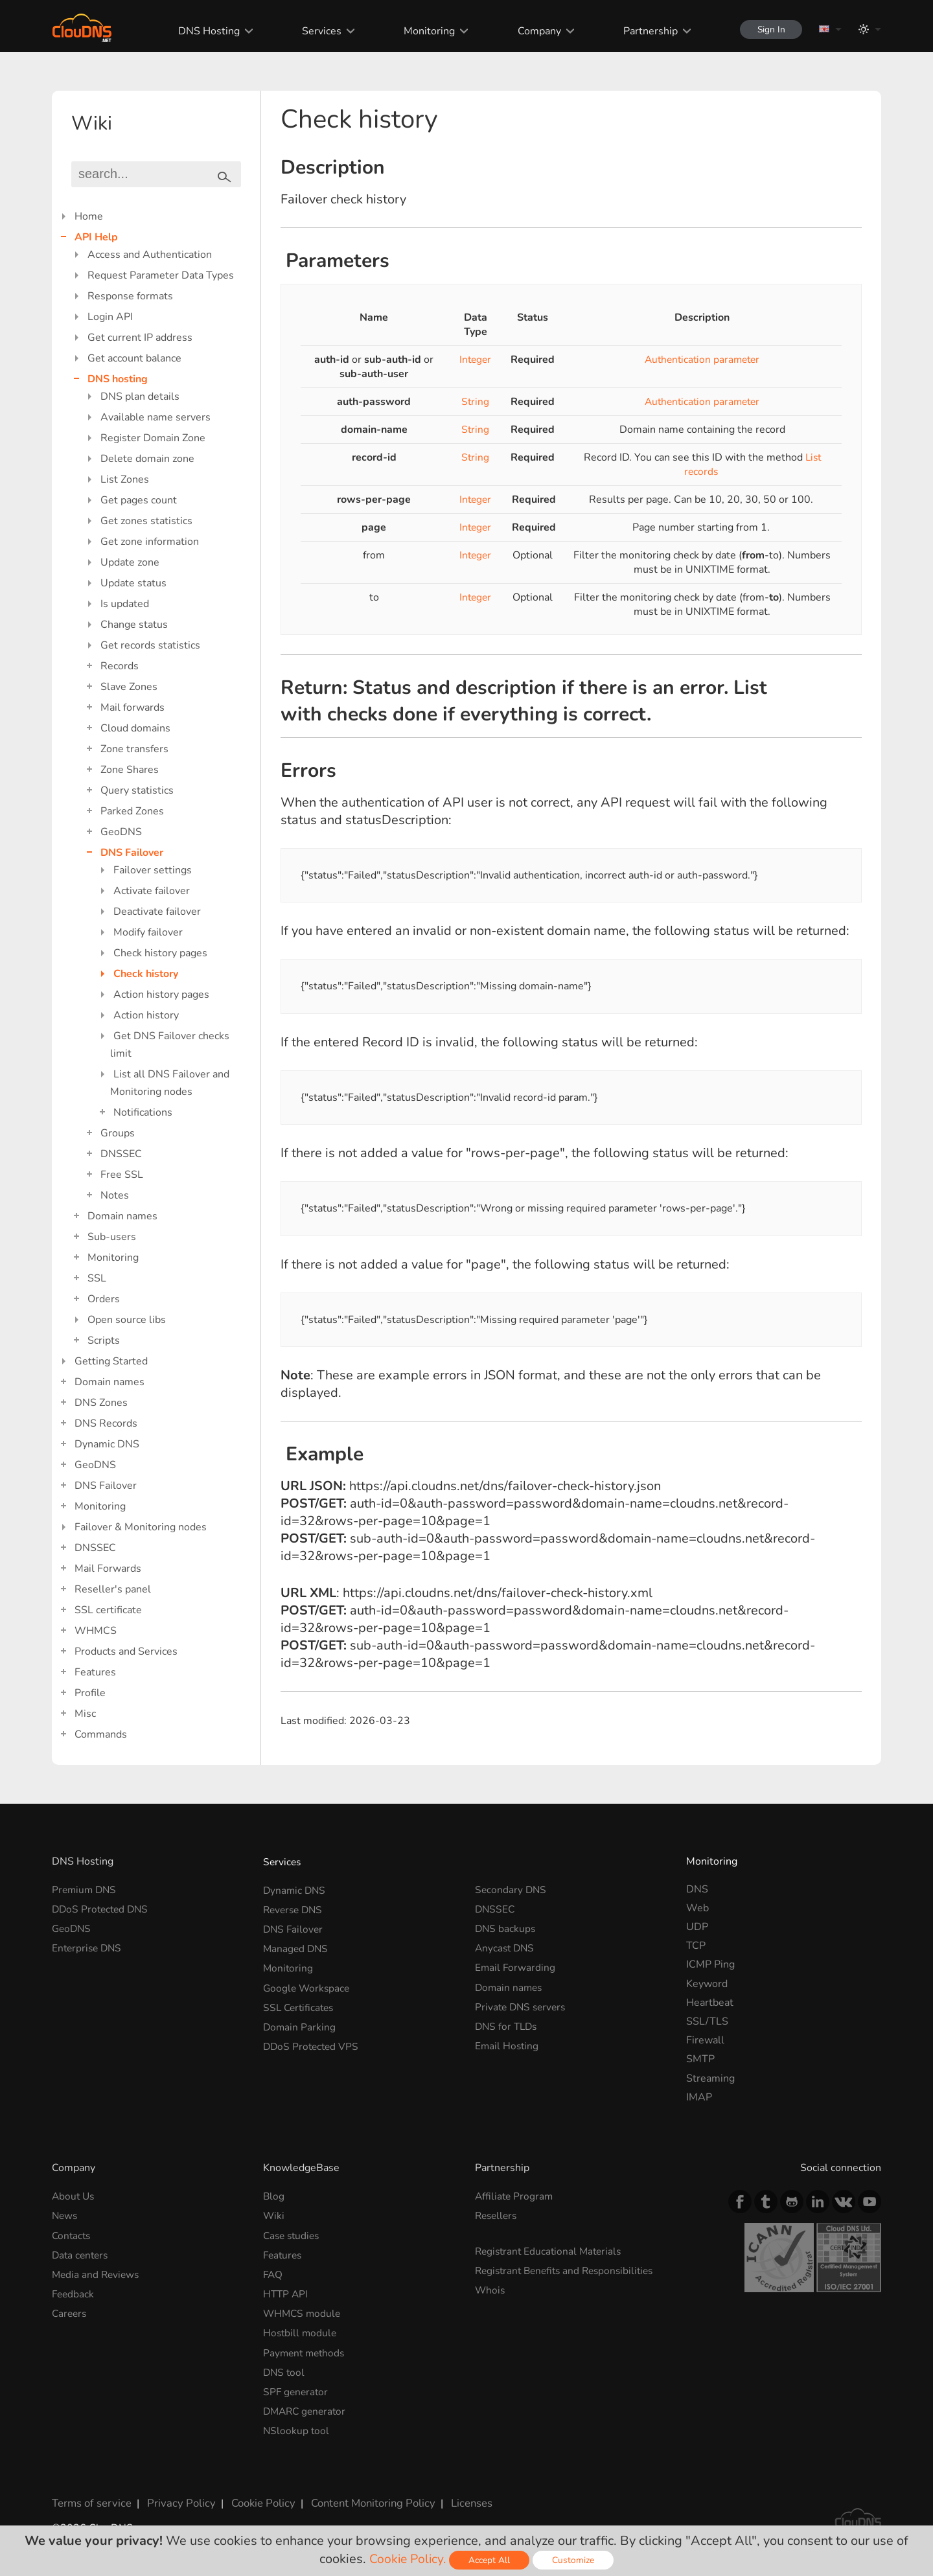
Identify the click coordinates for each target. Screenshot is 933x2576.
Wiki (274, 2214)
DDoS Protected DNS (102, 1908)
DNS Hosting (204, 31)
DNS (697, 1889)
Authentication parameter (702, 359)
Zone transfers (134, 749)
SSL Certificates (300, 2002)
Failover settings (152, 870)
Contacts (72, 2234)
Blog (274, 2196)
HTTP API (286, 2290)
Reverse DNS (295, 1908)
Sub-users (111, 1237)
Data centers (81, 2253)
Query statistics (137, 790)
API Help (96, 237)
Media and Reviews (97, 2271)
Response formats (130, 296)
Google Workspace (307, 1984)
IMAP (699, 2097)
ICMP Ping (710, 1964)
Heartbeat (709, 2002)
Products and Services (126, 1651)
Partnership (645, 31)
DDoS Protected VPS (312, 2040)
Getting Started (111, 1361)
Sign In (768, 29)
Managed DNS (296, 1945)
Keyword (707, 1984)
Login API (110, 317)
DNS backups (506, 1927)
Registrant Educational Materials (551, 2249)
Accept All (491, 2560)
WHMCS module (303, 2309)
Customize (575, 2560)
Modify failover (148, 932)
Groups (117, 1133)
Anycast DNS (506, 1945)
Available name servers (155, 417)
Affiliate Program (515, 2196)
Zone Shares (129, 770)
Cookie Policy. (408, 2559)
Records (119, 666)
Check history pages (160, 953)
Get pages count (138, 500)
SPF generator (296, 2385)
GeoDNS (121, 832)
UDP (697, 1927)
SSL (96, 1278)
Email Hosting (507, 2040)
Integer (475, 359)
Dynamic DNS (107, 1444)
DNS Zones (101, 1403)
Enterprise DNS (88, 1945)
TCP (696, 1945)
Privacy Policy (176, 2494)
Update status (133, 583)
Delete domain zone (147, 459)
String (475, 402)
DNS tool (284, 2366)
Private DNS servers (522, 2002)
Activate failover (151, 891)
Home (89, 216)
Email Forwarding (516, 1964)
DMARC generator (307, 2404)
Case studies (293, 2234)
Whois (490, 2287)
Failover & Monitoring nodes (141, 1527)
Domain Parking (300, 2021)
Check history (145, 974)
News (65, 2214)
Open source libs (126, 1320)
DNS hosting (117, 379)
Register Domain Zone (152, 438)
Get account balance (134, 358)
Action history (146, 1015)
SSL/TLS (707, 2021)
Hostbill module (301, 2328)
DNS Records (106, 1423)
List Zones (124, 479)
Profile (90, 1693)
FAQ (273, 2271)
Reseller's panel (113, 1589)
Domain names (122, 1216)
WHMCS (96, 1631)
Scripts (103, 1340)
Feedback (74, 2290)
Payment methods (306, 2347)
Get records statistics (150, 645)
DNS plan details (139, 396)
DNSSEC (121, 1154)
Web (697, 1908)
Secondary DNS (511, 1889)
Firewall (705, 2040)
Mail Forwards (108, 1568)
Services (317, 31)
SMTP (700, 2059)
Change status (134, 624)
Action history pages (161, 994)
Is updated (124, 604)
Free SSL (121, 1174)
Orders (103, 1299)
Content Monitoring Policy (362, 2494)
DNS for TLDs (507, 2021)
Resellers (497, 2214)
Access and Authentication (149, 254)
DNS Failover (131, 852)
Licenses (459, 2494)
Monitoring (424, 31)
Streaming (710, 2078)
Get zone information (149, 542)
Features (95, 1672)
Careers (70, 2309)
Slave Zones (128, 687)
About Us (74, 2196)
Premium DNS (85, 1889)
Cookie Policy (255, 2494)
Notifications (142, 1112)
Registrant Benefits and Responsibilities (569, 2268)
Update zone (129, 562)
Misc (85, 1714)
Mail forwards (132, 707)
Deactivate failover (157, 911)
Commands (101, 1734)
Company (534, 31)
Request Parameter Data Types (160, 275)
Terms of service (90, 2494)
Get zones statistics (146, 521)
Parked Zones (132, 811)
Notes (114, 1195)
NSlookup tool (296, 2422)
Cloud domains (135, 728)
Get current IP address (139, 337)
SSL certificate (108, 1610)
